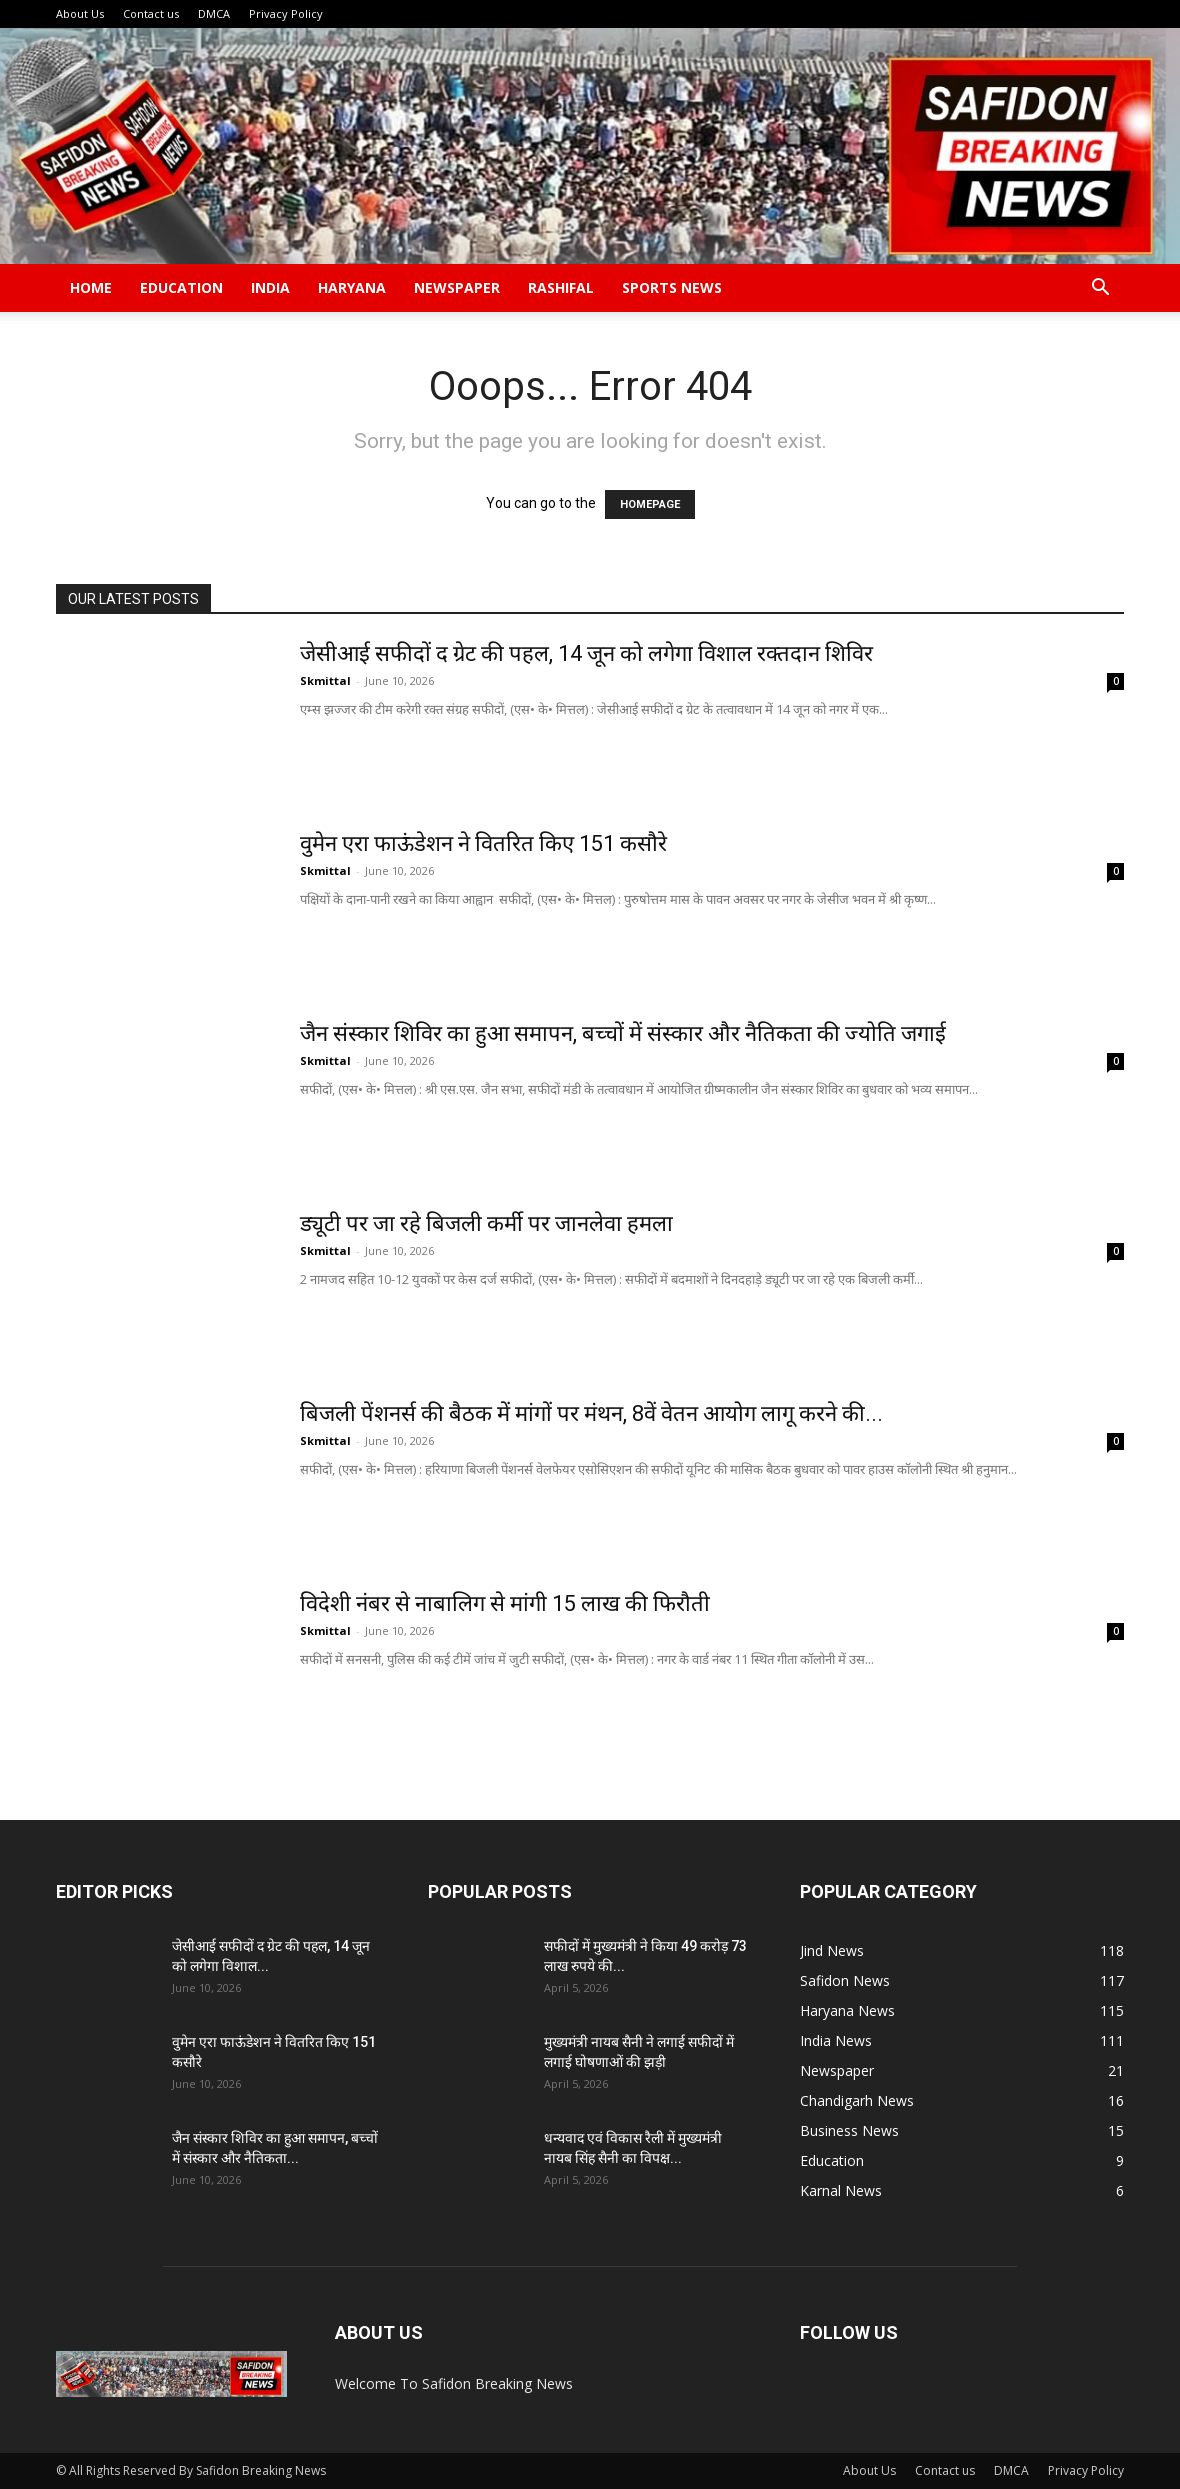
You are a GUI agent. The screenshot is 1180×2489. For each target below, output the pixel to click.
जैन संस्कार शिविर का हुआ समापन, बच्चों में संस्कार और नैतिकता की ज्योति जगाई (625, 1033)
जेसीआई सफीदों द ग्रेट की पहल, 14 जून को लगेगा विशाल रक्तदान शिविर (586, 653)
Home (91, 287)
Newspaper (457, 287)
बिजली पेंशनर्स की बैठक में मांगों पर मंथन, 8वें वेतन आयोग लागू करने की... (591, 1413)
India (270, 287)
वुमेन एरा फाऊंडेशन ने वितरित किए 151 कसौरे (483, 843)
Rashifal (561, 287)
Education (181, 287)
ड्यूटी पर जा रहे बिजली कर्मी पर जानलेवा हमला (486, 1223)
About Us (80, 13)
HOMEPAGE (650, 504)
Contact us (151, 13)
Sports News (672, 287)
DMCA (214, 13)
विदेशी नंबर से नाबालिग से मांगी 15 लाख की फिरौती (505, 1603)
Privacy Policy (286, 13)
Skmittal (325, 680)
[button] (1100, 289)
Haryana (352, 287)
